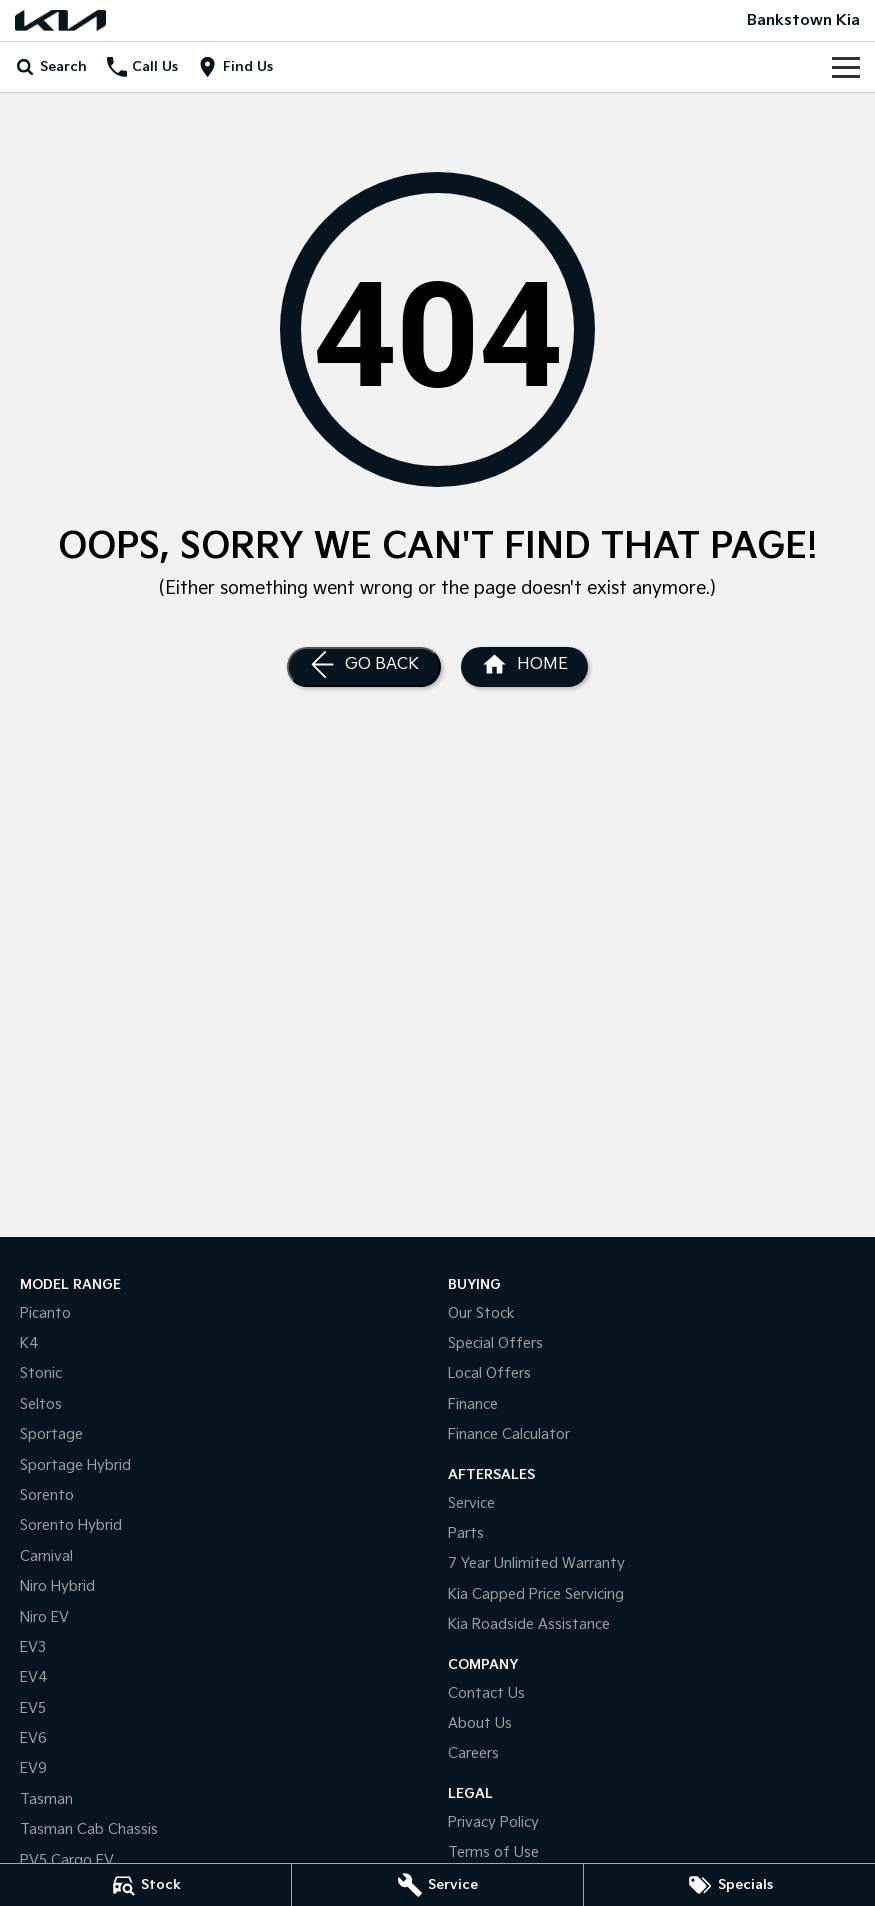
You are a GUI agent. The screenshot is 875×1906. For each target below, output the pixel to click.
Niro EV (44, 1617)
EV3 (33, 1647)
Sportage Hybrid (75, 1465)
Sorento (47, 1495)
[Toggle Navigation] (846, 67)
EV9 (33, 1768)
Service (471, 1503)
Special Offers (495, 1343)
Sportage (51, 1434)
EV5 (33, 1708)
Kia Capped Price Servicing (536, 1594)
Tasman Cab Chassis (89, 1829)
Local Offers (489, 1373)
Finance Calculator (509, 1434)
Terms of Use (493, 1852)
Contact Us (486, 1693)
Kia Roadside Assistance (529, 1624)
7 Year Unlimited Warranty (536, 1563)
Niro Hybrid (57, 1586)
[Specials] (729, 1885)
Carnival (46, 1556)
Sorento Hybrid (71, 1525)
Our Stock (481, 1313)
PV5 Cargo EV (67, 1860)
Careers (473, 1753)
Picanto (45, 1313)
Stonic (41, 1373)
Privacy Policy (493, 1822)
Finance (473, 1404)
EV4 (34, 1677)
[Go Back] (364, 667)
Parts (466, 1533)
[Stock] (145, 1885)
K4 (29, 1343)
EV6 (33, 1738)
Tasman (46, 1799)
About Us (480, 1723)
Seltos (41, 1404)
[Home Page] (60, 20)
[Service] (437, 1885)
